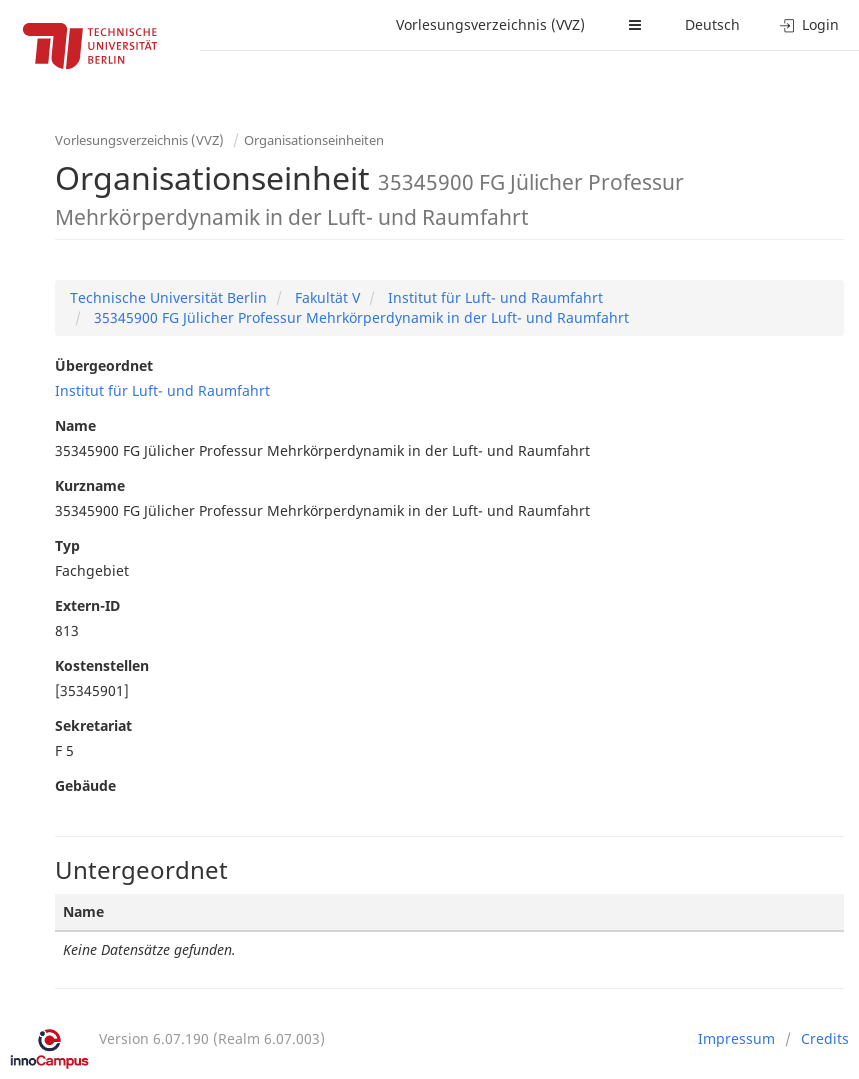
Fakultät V (325, 297)
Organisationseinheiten (314, 140)
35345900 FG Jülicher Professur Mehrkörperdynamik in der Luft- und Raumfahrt (359, 317)
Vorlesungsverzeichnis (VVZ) (490, 24)
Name (75, 425)
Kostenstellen (102, 665)
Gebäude (85, 785)
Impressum (736, 1038)
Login (809, 24)
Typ (67, 545)
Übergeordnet (104, 365)
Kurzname (90, 485)
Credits (825, 1038)
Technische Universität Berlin (168, 297)
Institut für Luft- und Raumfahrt (493, 297)
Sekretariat (93, 725)
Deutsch (712, 24)
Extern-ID (87, 605)
